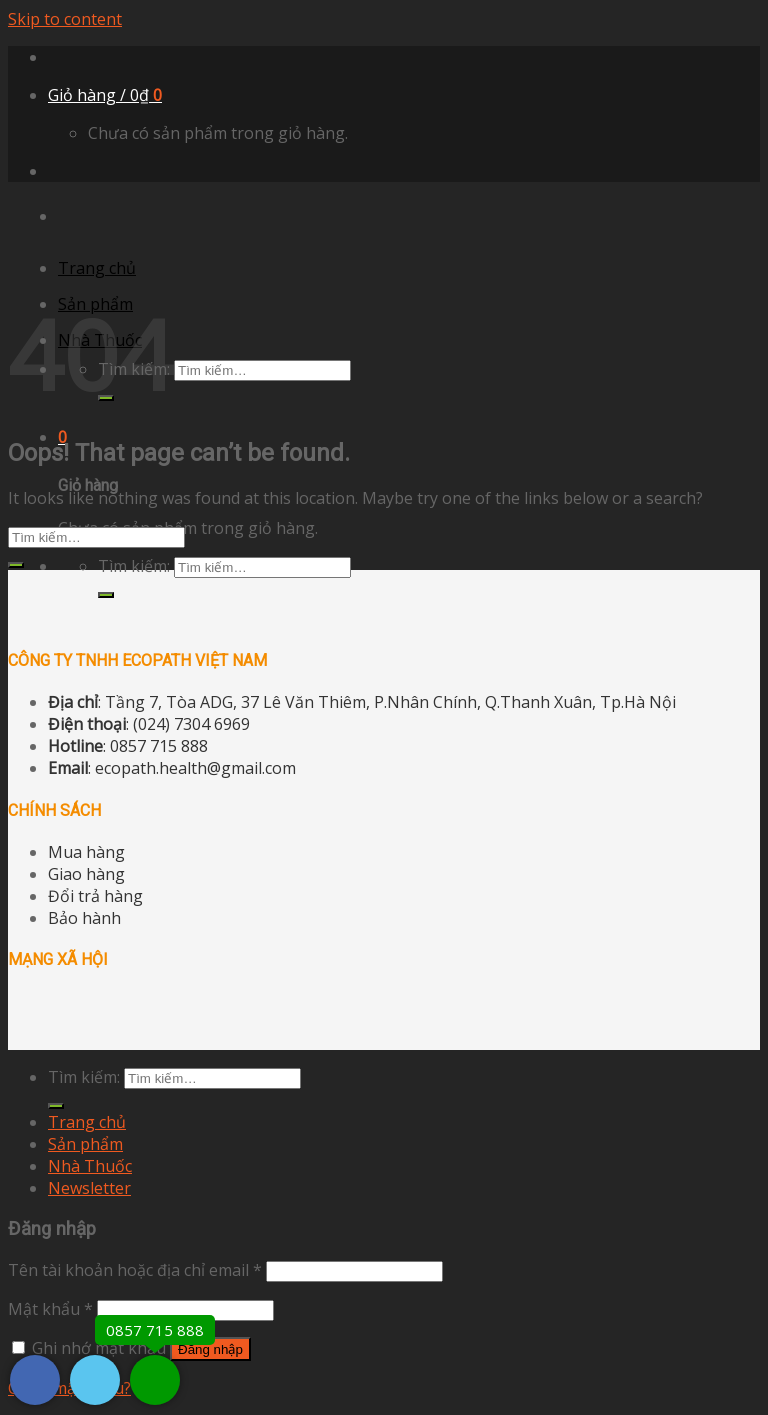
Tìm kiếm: (134, 566)
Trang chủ (97, 268)
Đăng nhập (210, 1349)
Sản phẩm (85, 1144)
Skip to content (65, 19)
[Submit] (106, 595)
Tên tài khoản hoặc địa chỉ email (135, 1270)
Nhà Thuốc (90, 1166)
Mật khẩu (50, 1309)
